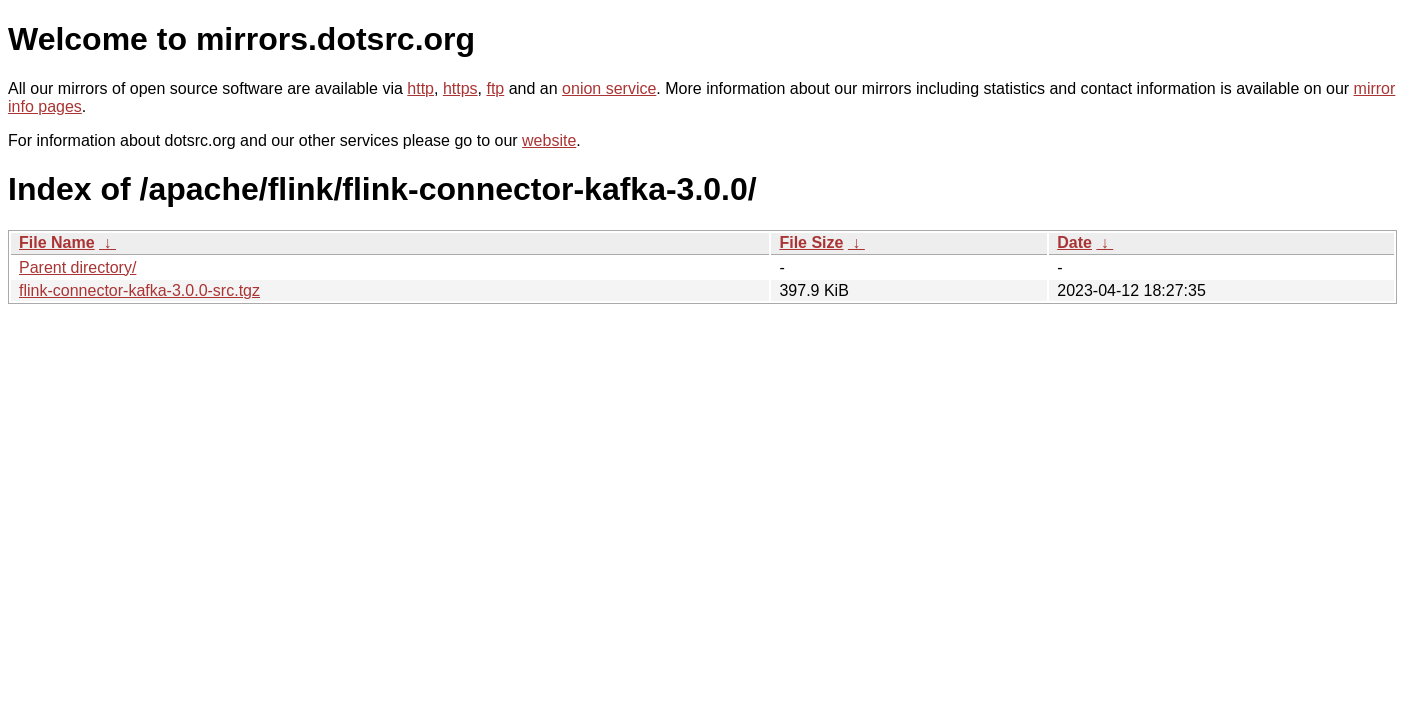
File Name (57, 242)
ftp (495, 88)
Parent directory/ (77, 267)
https (460, 88)
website (549, 140)
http (420, 88)
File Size (811, 242)
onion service (609, 88)
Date (1074, 242)
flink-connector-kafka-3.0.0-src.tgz (139, 290)
